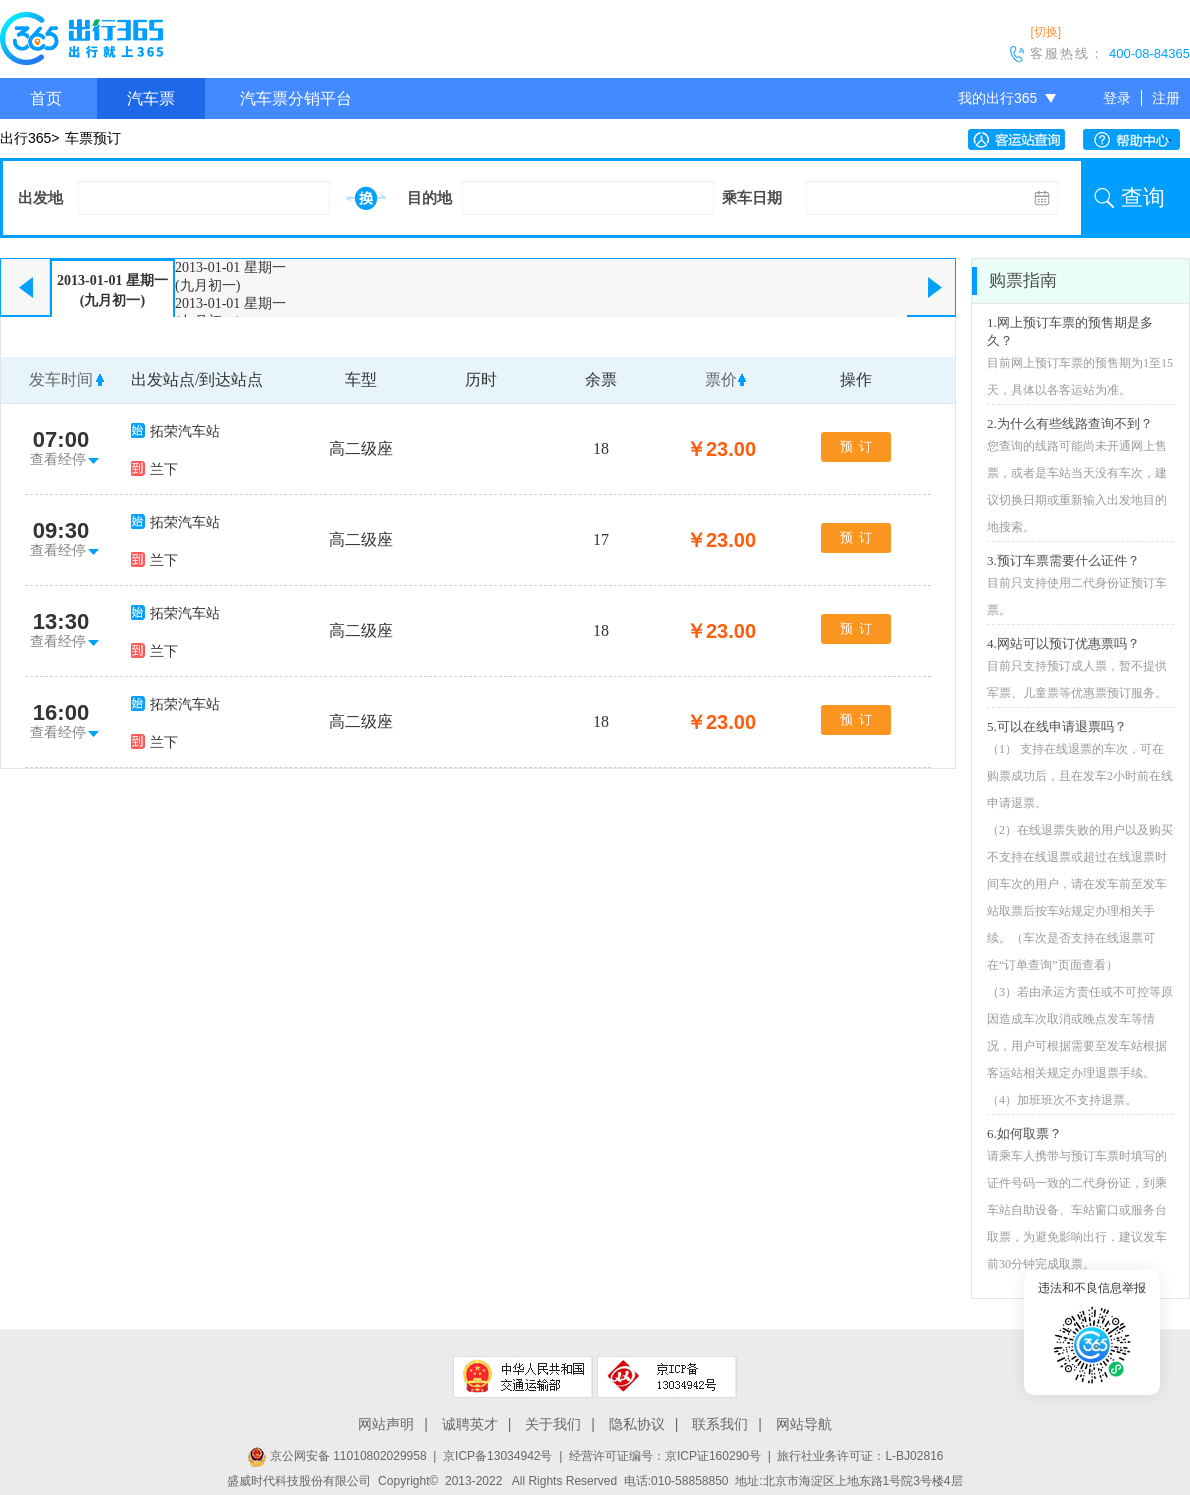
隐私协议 (637, 1424)
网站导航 (804, 1424)
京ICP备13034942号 (497, 1456)
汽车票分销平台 (296, 98)
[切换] (1045, 32)
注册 (1166, 98)
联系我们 (720, 1424)
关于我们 (553, 1424)
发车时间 (61, 379)
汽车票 (151, 98)
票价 (721, 379)
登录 (1117, 98)
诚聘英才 (470, 1424)
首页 (46, 98)
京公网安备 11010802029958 (337, 1456)
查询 (1143, 197)
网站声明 (386, 1424)
